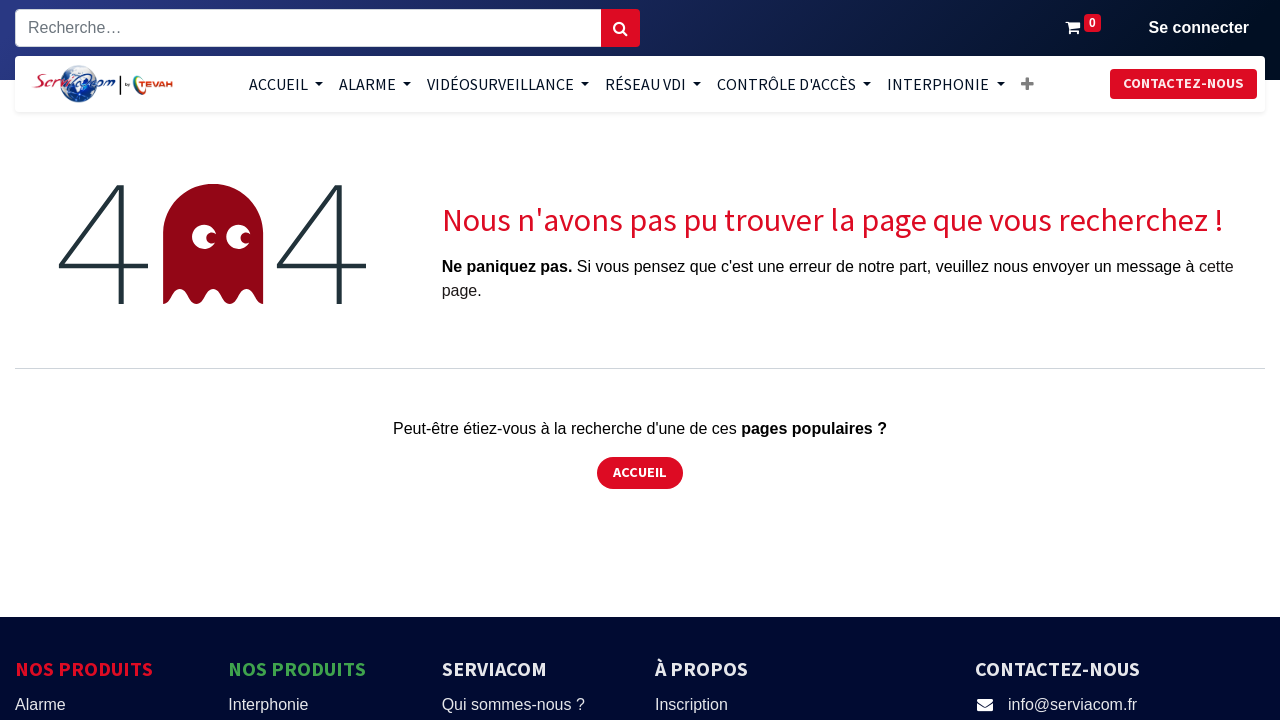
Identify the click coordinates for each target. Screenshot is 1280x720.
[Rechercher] (620, 28)
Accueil (640, 472)
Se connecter (1199, 27)
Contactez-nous (1183, 83)
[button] (1027, 84)
